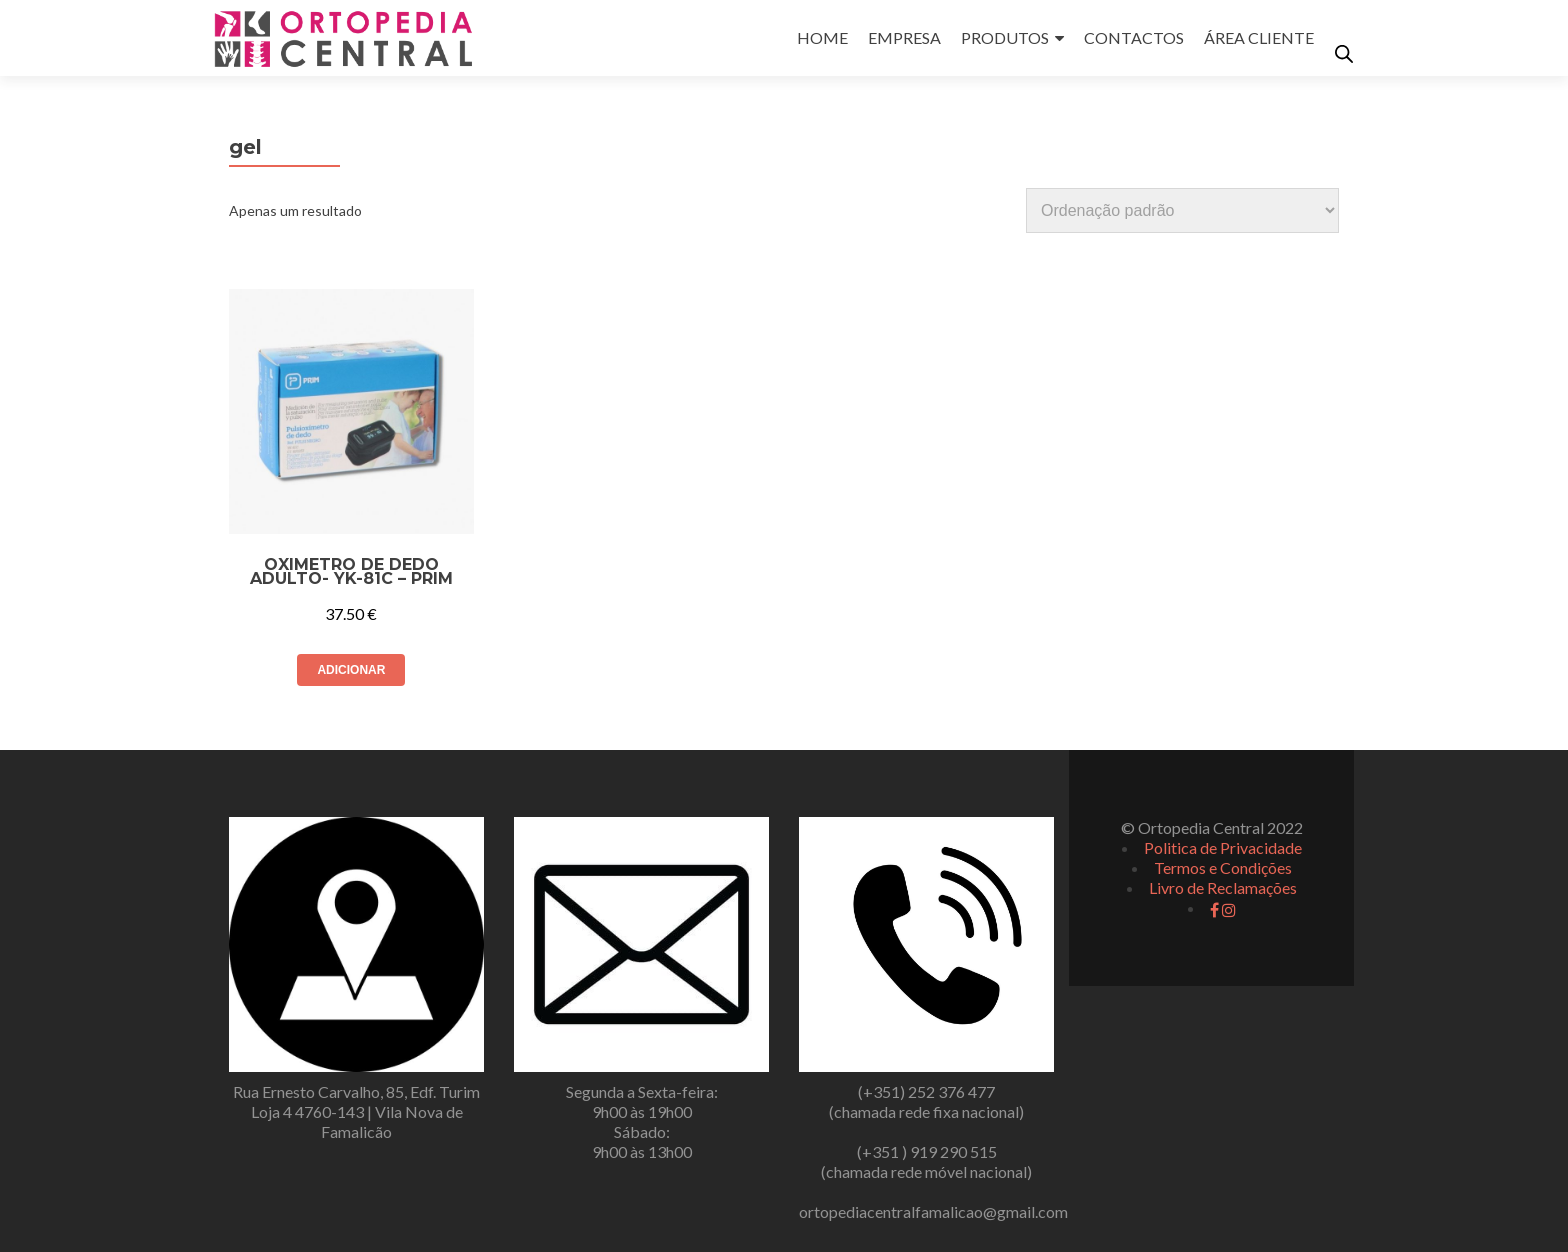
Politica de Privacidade (1223, 847)
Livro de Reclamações (1223, 887)
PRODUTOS (1005, 37)
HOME (822, 37)
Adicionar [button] (351, 670)
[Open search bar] (1344, 53)
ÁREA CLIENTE (1259, 37)
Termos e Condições (1223, 867)
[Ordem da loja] (1182, 210)
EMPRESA (904, 37)
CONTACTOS (1134, 37)
